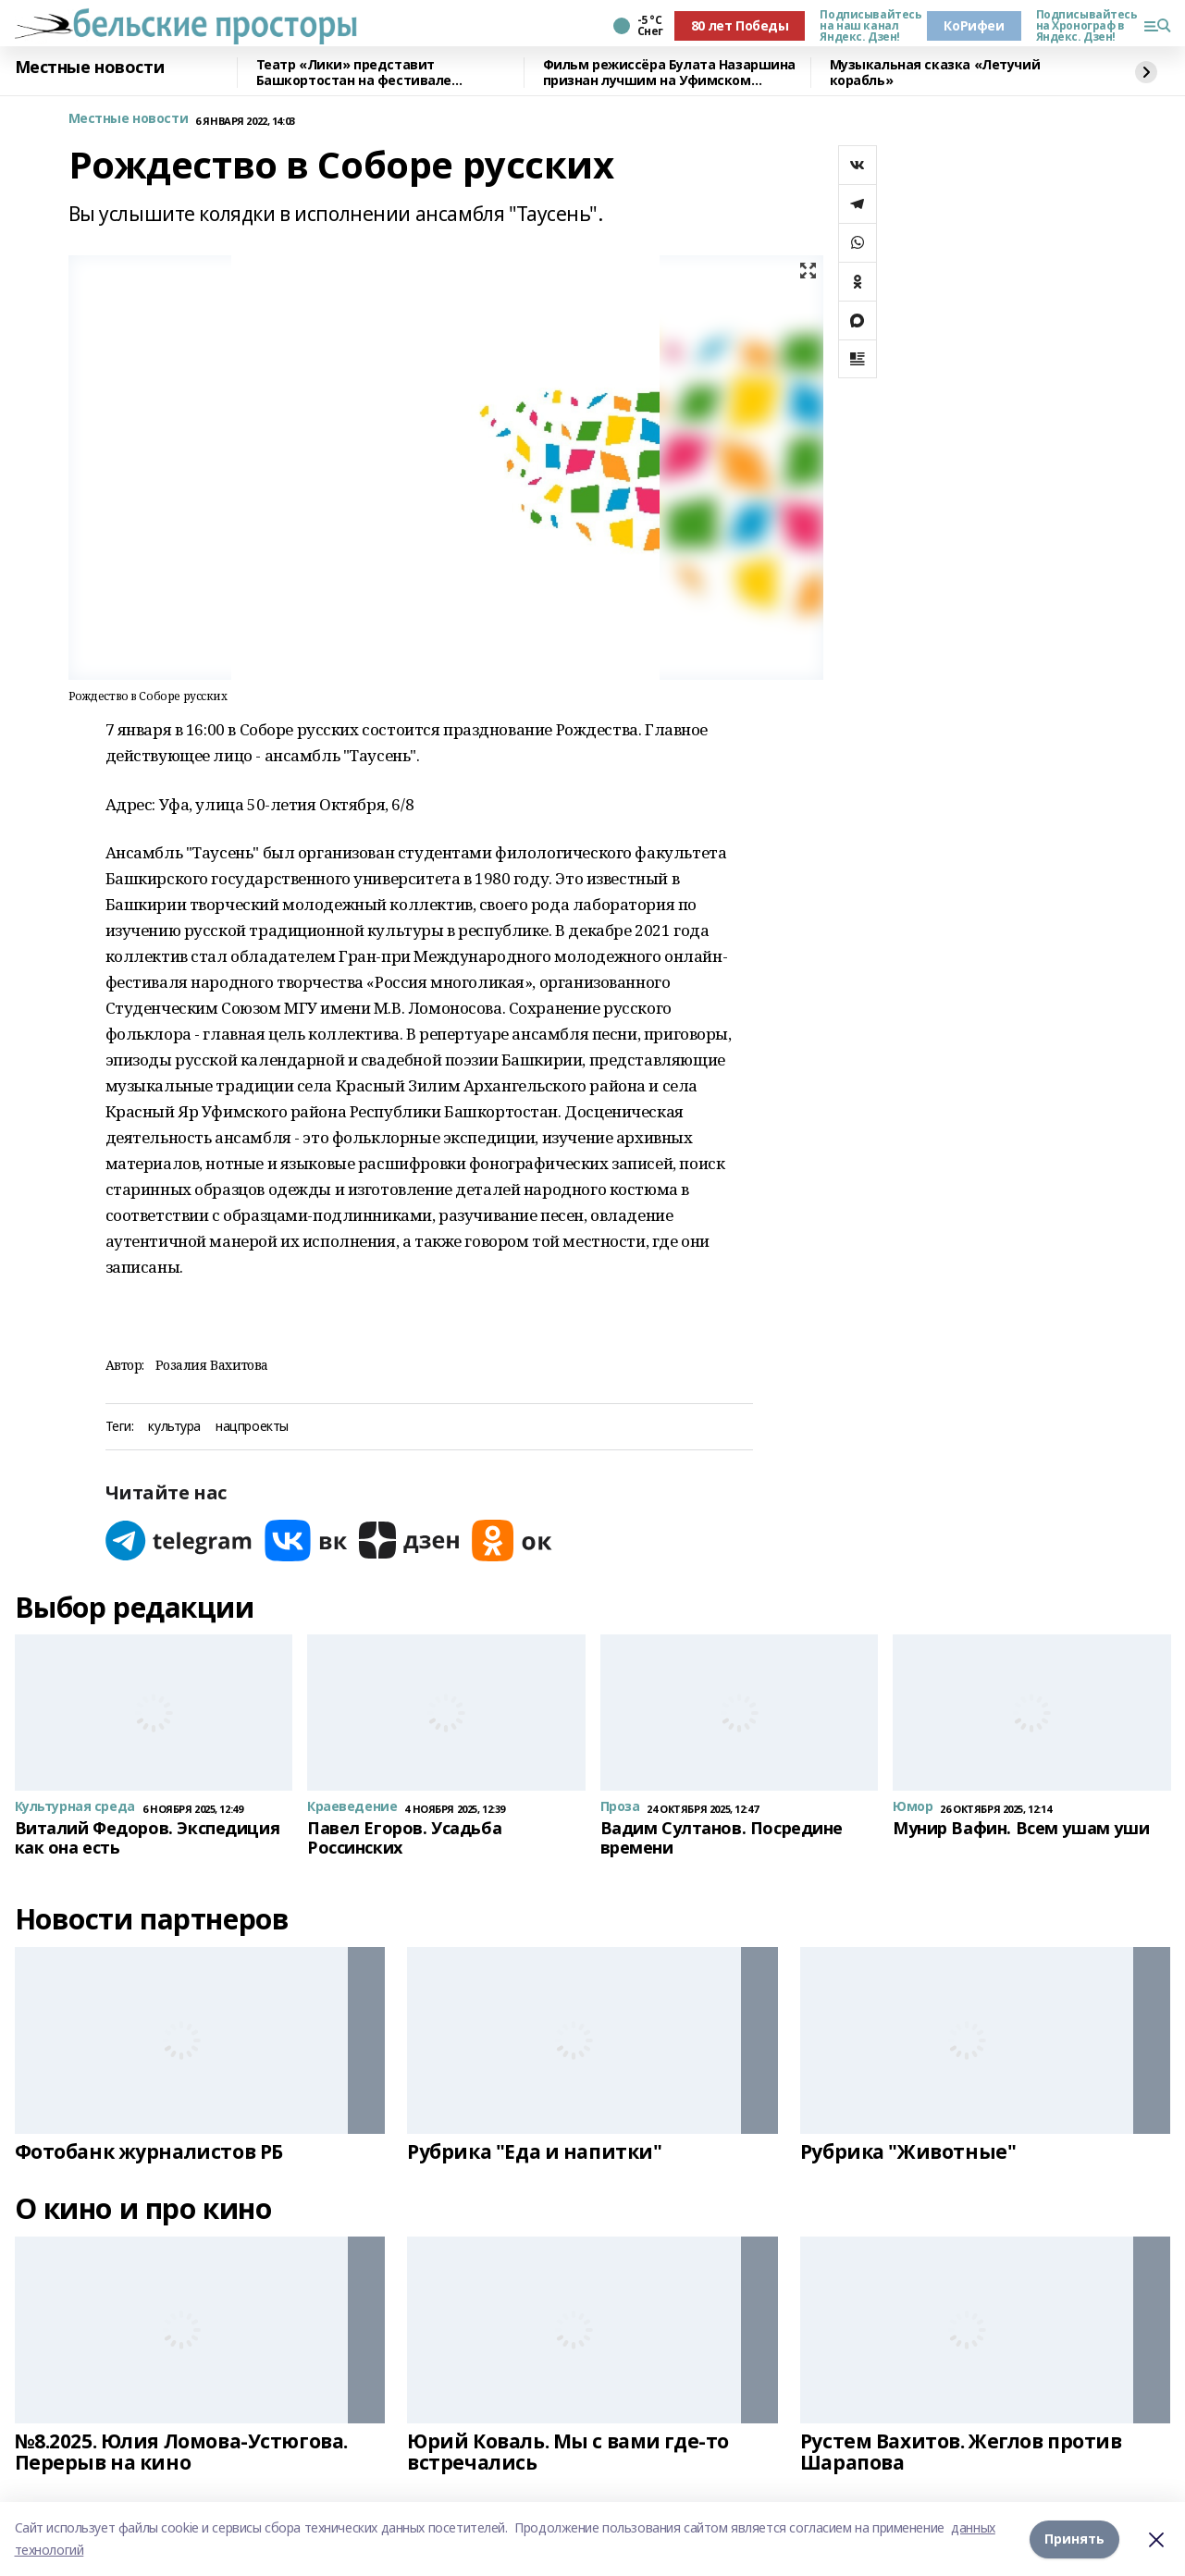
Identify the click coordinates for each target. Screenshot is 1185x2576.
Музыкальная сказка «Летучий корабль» (935, 72)
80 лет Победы (740, 25)
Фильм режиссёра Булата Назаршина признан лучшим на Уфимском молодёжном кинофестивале (669, 72)
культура (174, 1427)
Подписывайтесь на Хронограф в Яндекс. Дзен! (1082, 26)
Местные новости (90, 67)
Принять (1074, 2538)
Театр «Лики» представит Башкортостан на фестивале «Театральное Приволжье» (354, 72)
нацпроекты (252, 1427)
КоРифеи (974, 25)
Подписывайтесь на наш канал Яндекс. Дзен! (866, 26)
